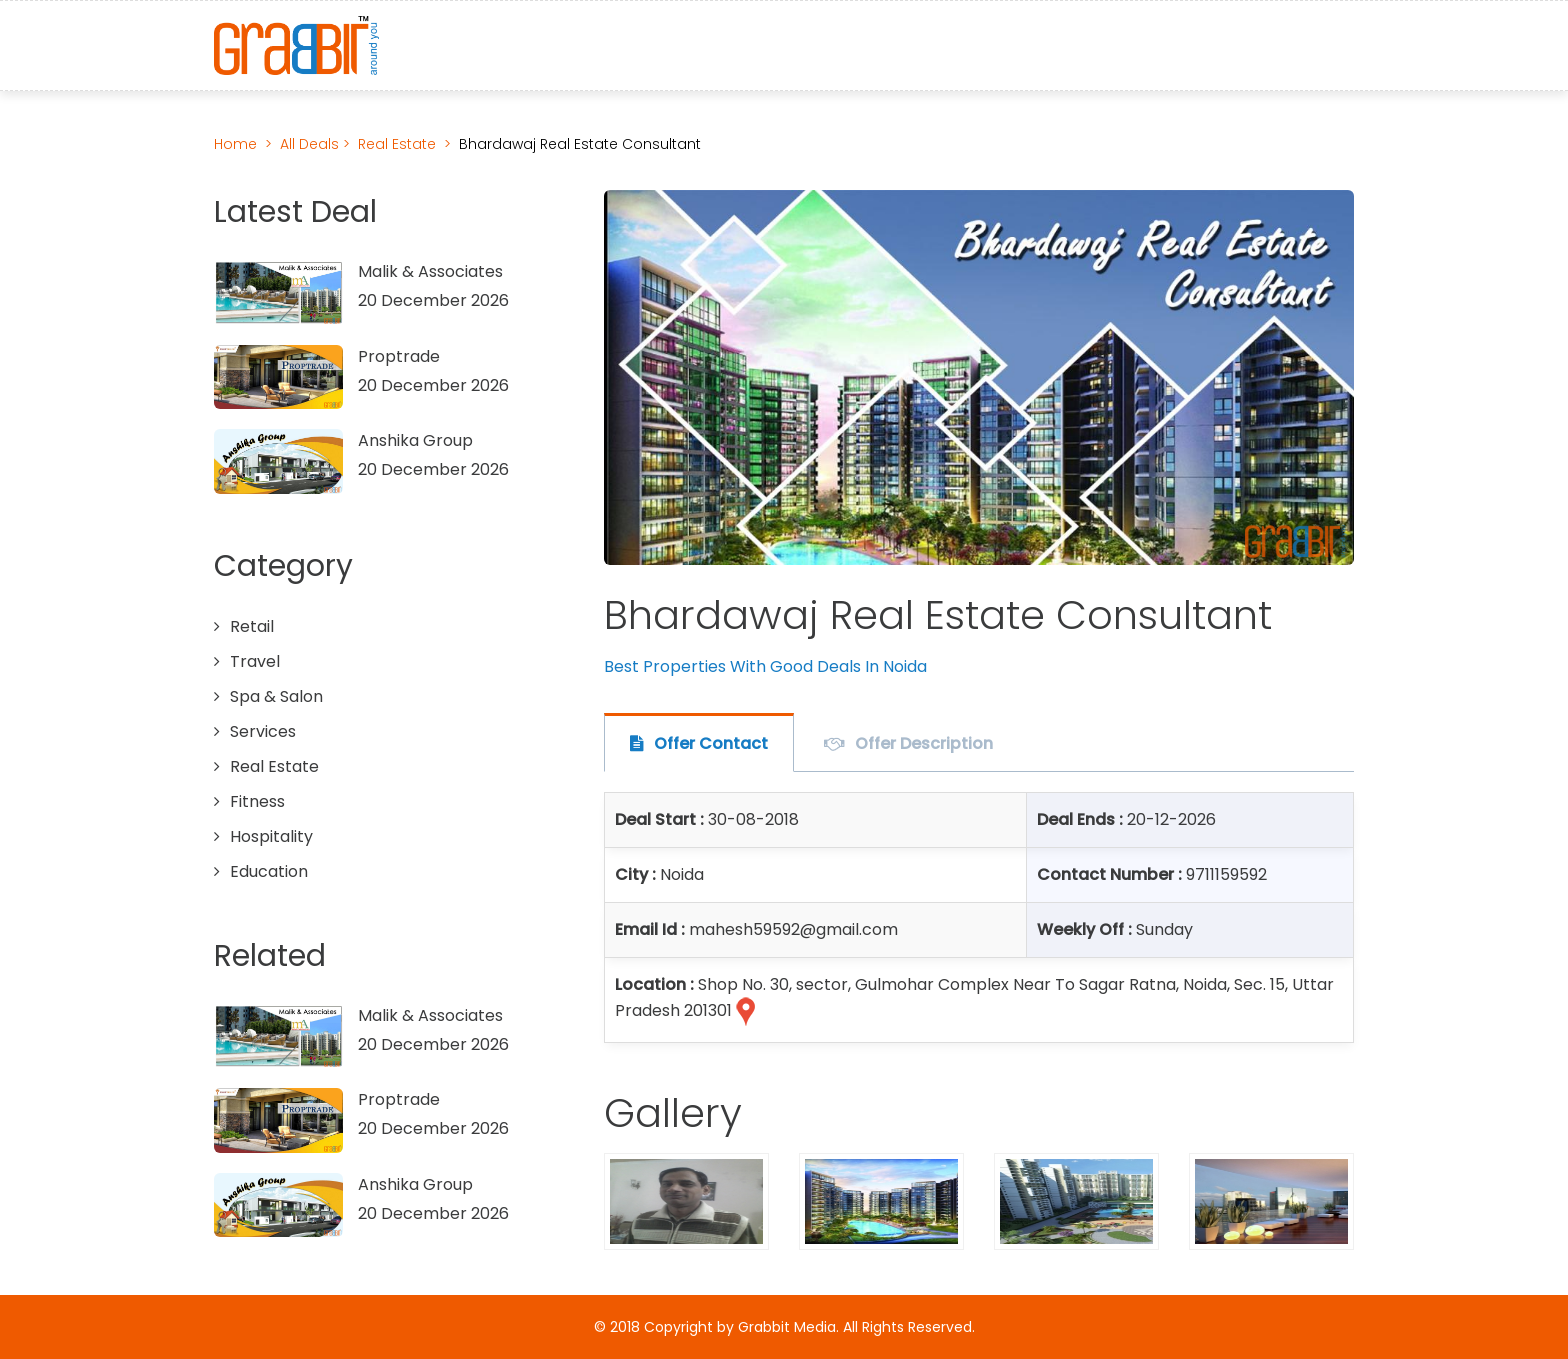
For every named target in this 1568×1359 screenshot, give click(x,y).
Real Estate (397, 144)
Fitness (257, 801)
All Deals (311, 144)
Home (235, 144)
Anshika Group (415, 440)
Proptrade (399, 356)
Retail (252, 626)
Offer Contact (711, 743)
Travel (255, 661)
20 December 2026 (433, 300)
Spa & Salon (276, 696)
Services (263, 731)
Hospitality (271, 836)
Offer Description (924, 743)
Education (269, 871)
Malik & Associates (430, 271)
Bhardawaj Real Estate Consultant (580, 144)
